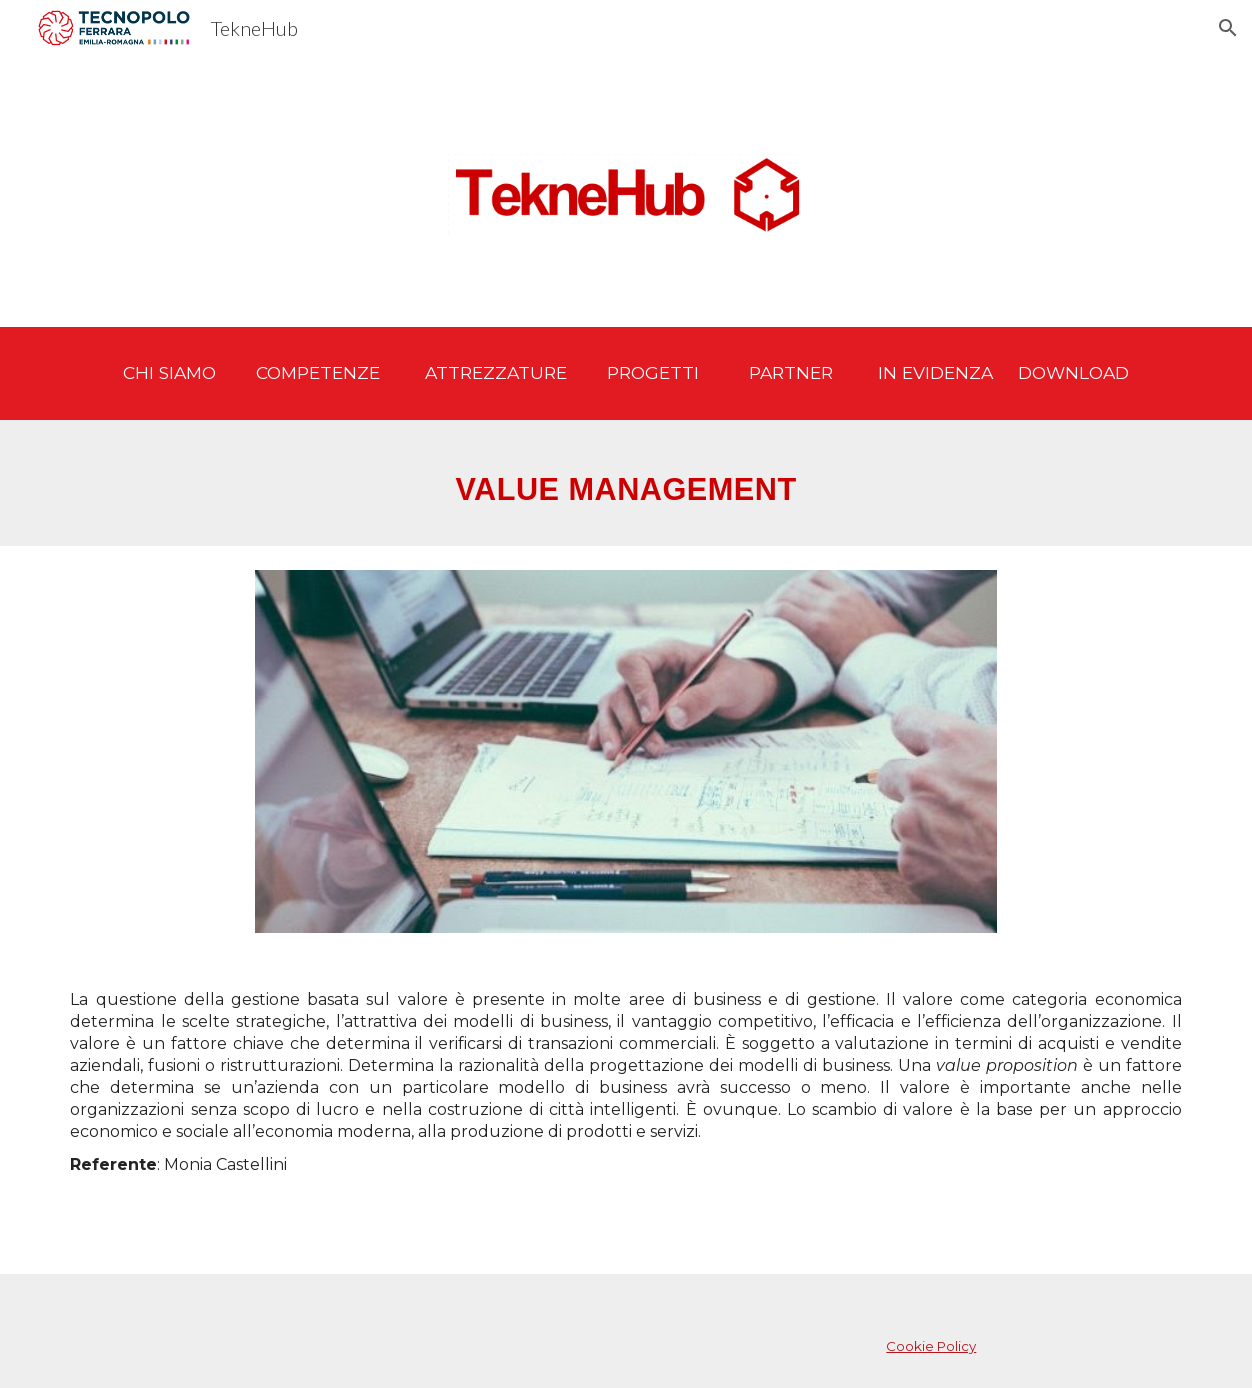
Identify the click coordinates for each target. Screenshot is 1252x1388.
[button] (1228, 28)
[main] (625, 373)
